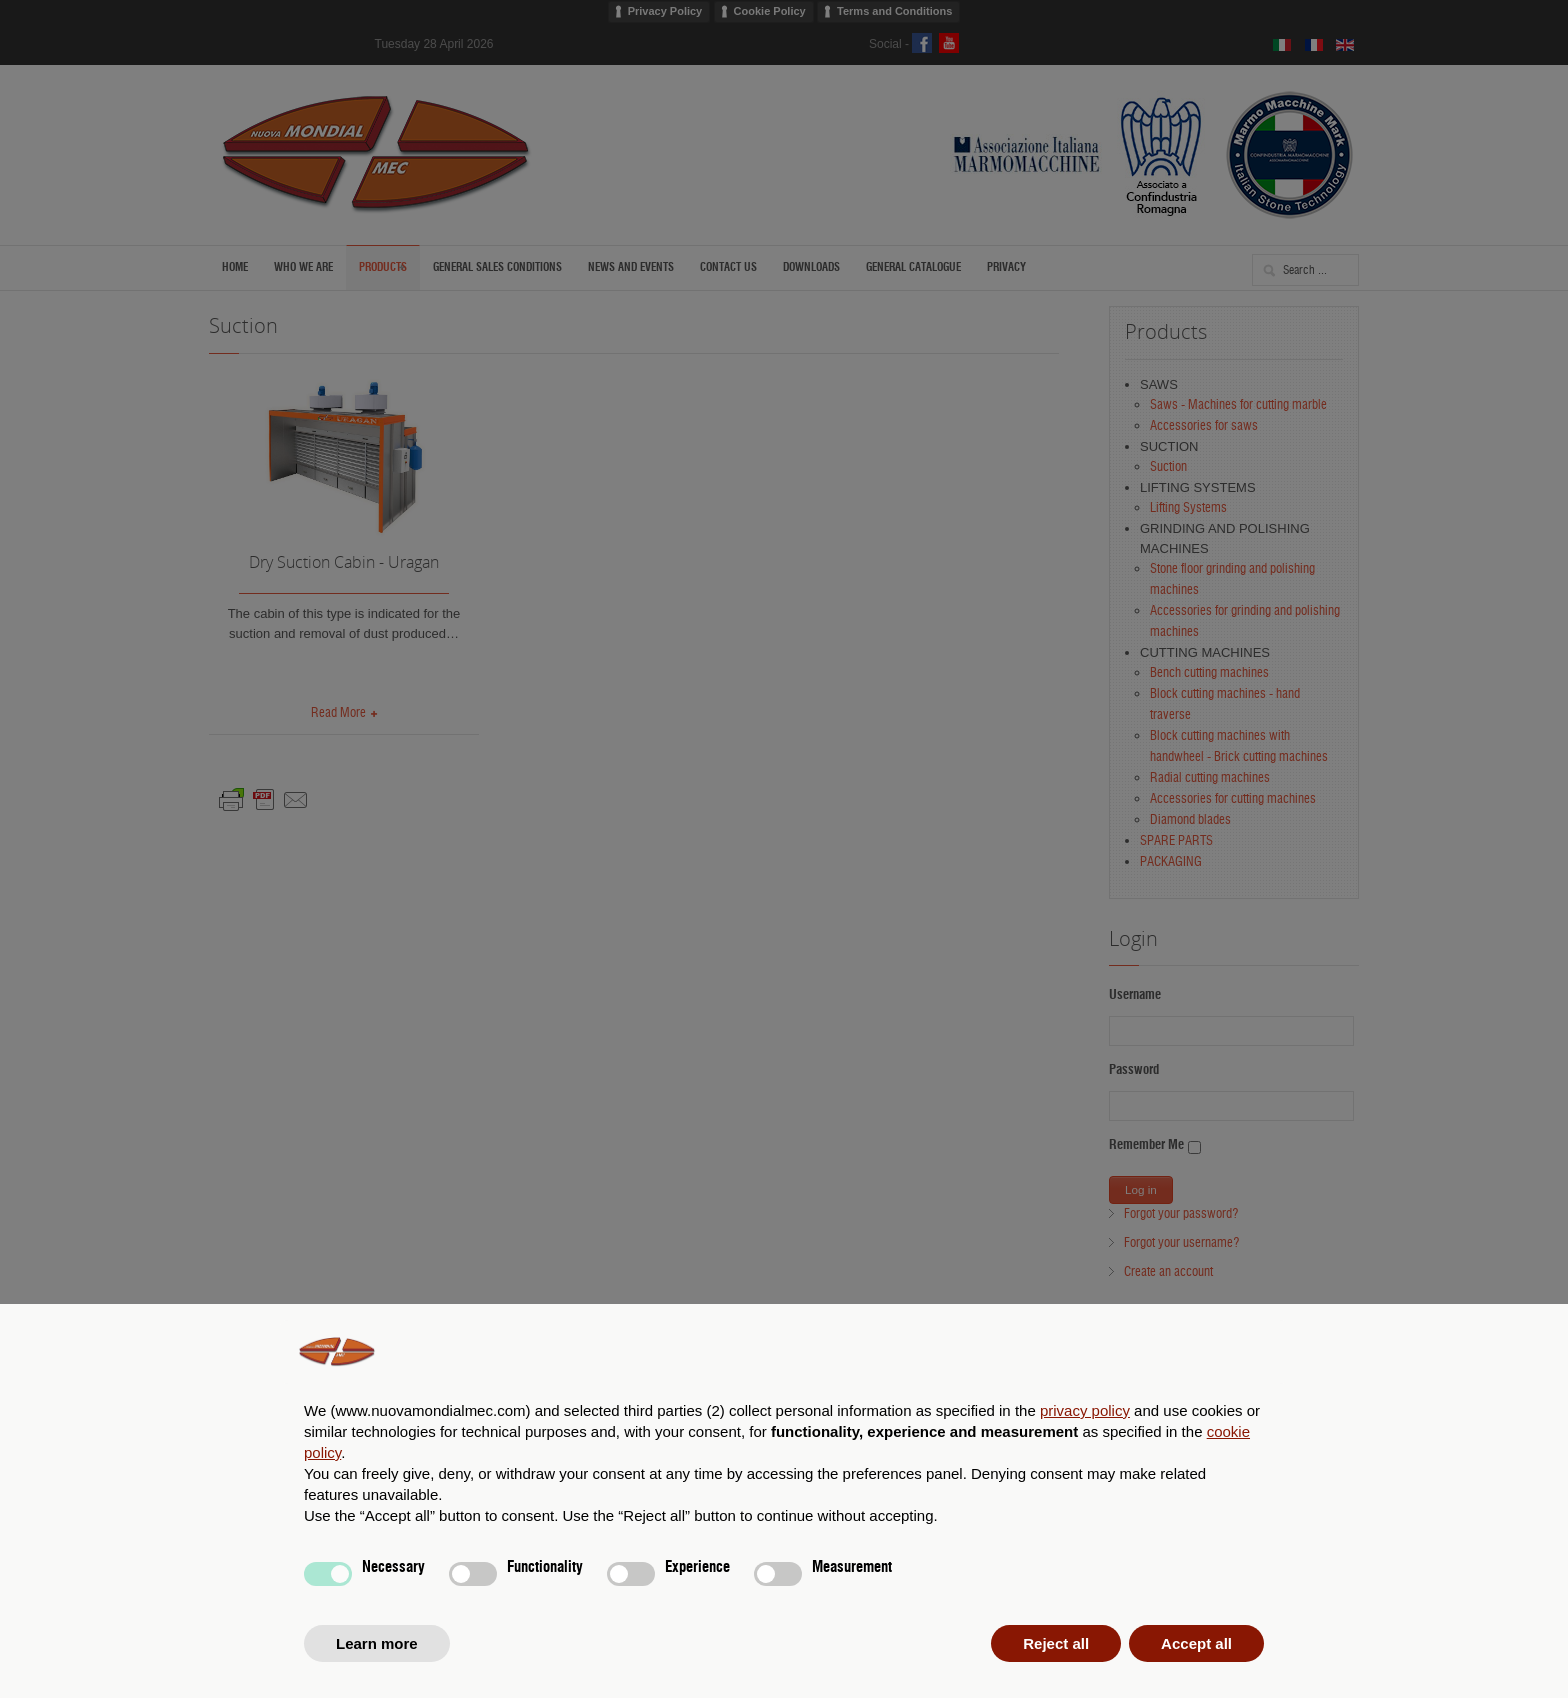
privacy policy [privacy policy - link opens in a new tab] (1085, 1410)
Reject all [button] (1056, 1643)
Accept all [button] (1196, 1643)
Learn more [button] (377, 1643)
